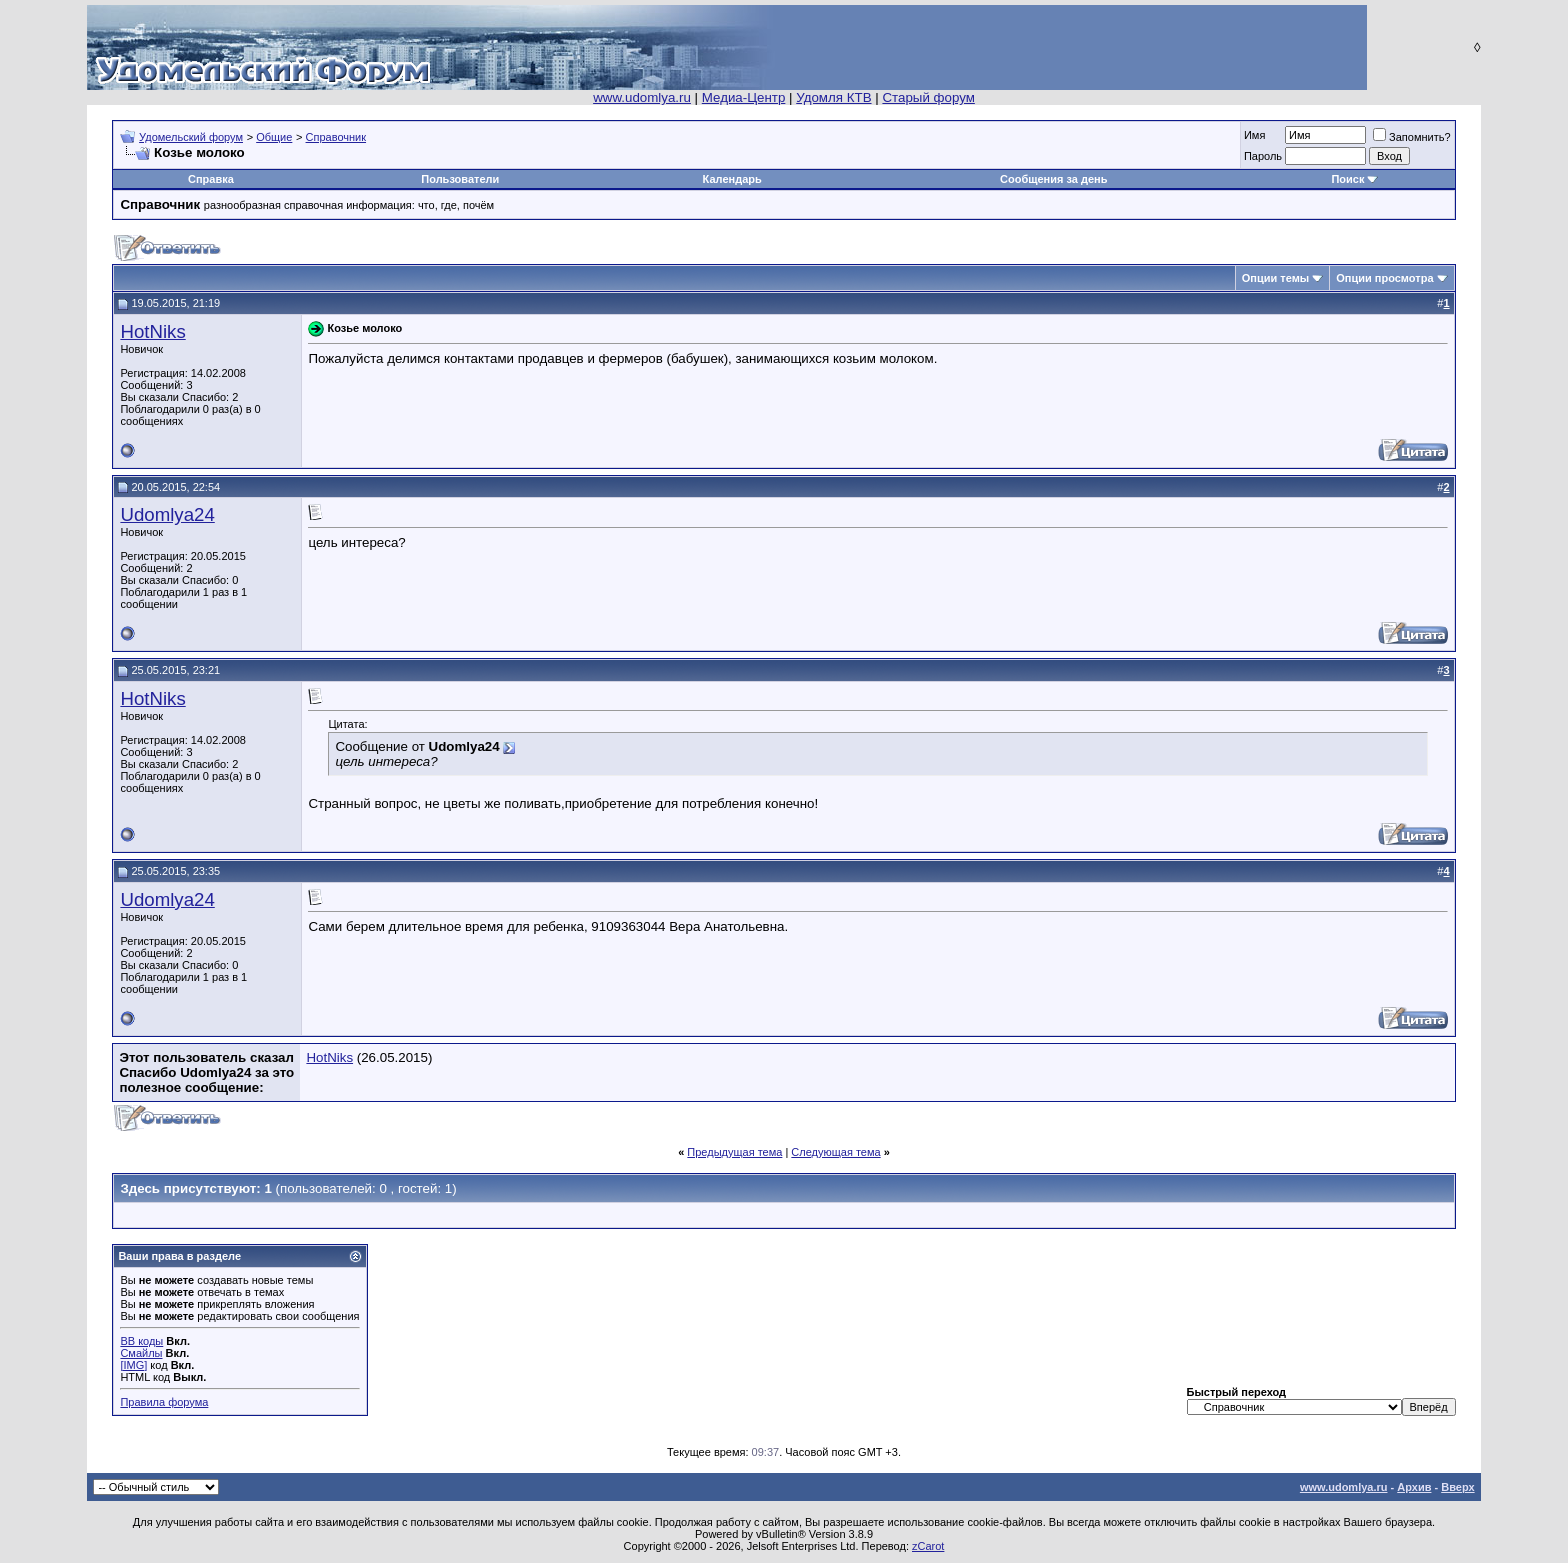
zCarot (928, 1546)
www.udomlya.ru (642, 97)
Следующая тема (835, 1152)
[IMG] (133, 1365)
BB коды (141, 1341)
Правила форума (164, 1402)
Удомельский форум (191, 137)
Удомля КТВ (833, 97)
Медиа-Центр (744, 97)
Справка (211, 179)
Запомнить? (1412, 137)
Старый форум (928, 97)
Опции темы (1275, 278)
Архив (1414, 1487)
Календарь (732, 179)
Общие (274, 137)
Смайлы (141, 1353)
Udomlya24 (167, 514)
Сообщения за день (1053, 179)
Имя (1254, 135)
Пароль (1263, 156)
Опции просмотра (1384, 278)
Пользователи (460, 179)
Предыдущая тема (734, 1152)
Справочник (336, 137)
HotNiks (152, 331)
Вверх (1457, 1487)
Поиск (1347, 179)
